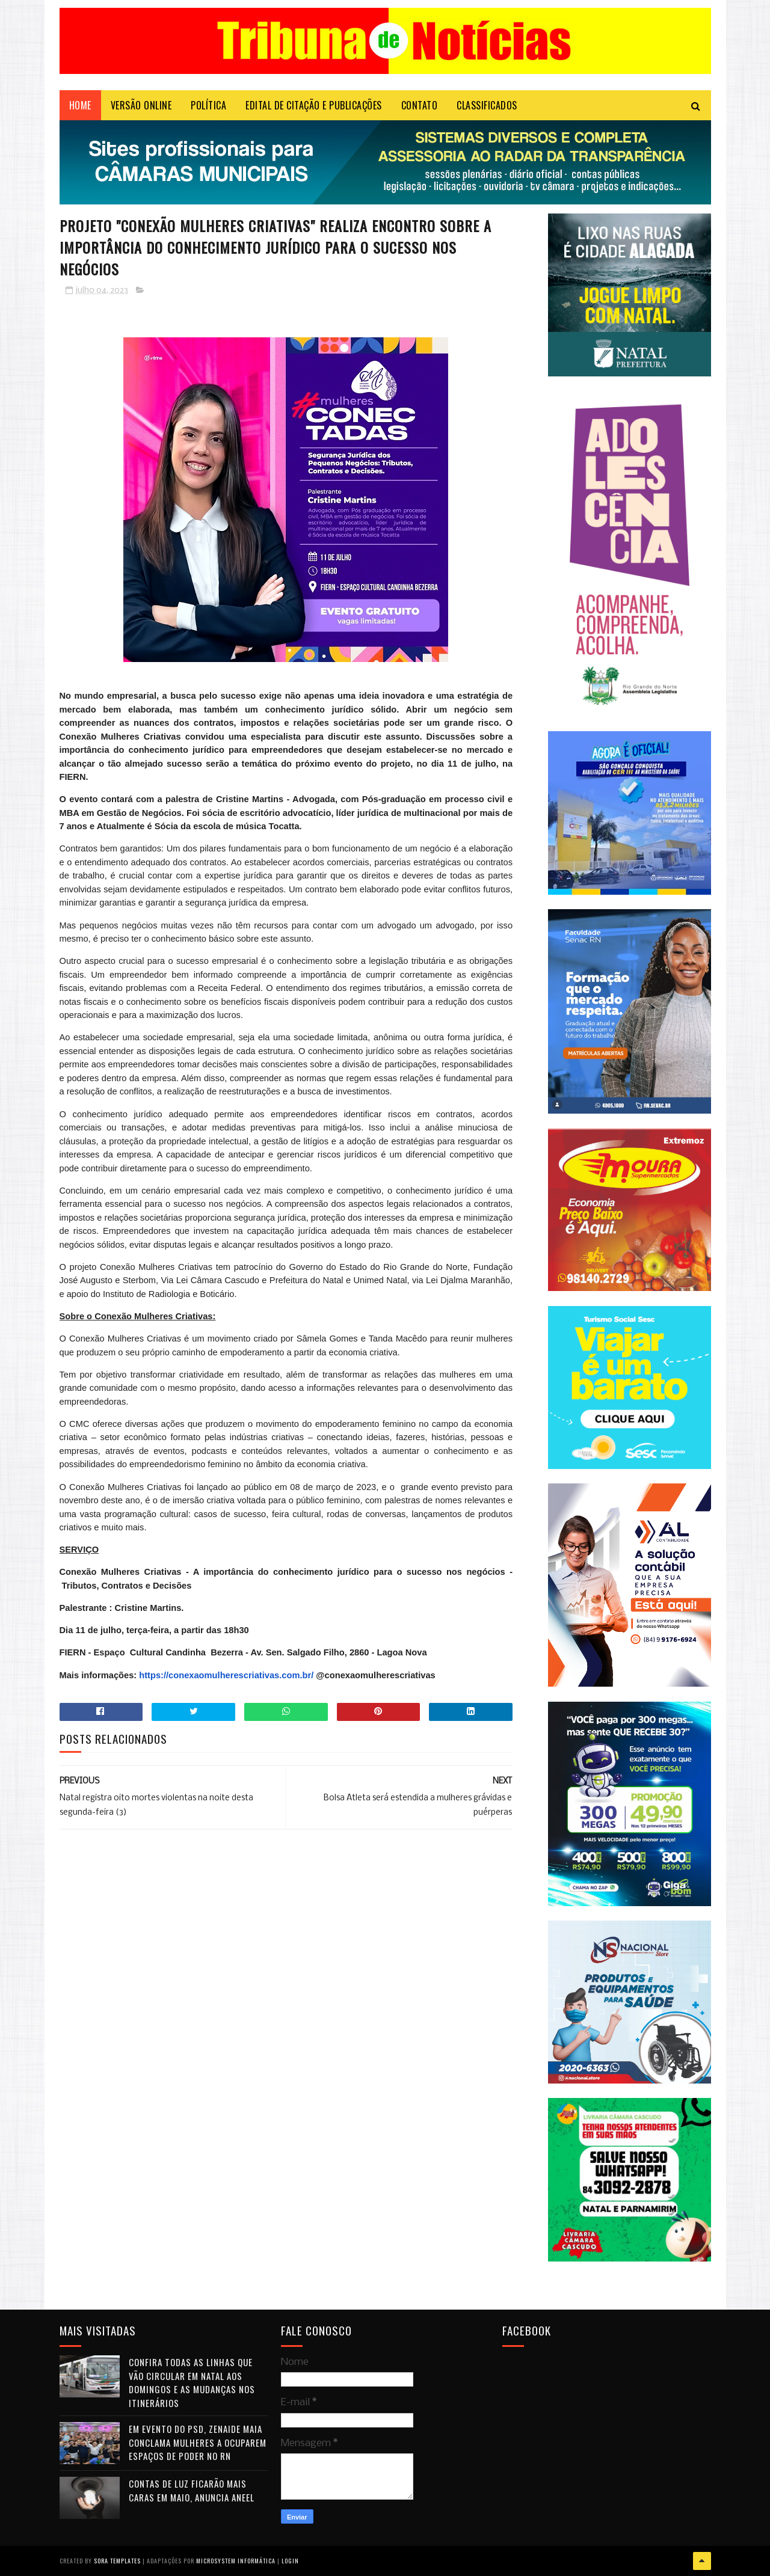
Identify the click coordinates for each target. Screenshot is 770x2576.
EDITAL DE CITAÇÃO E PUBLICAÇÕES (313, 105)
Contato (419, 105)
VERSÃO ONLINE (141, 105)
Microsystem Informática (236, 2560)
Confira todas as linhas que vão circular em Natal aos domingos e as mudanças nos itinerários (192, 2382)
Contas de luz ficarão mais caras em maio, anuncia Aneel (191, 2490)
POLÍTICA (208, 105)
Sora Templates (117, 2560)
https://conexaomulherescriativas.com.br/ (226, 1675)
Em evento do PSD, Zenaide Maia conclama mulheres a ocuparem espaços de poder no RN (197, 2442)
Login (290, 2560)
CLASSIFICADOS (487, 105)
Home (80, 105)
